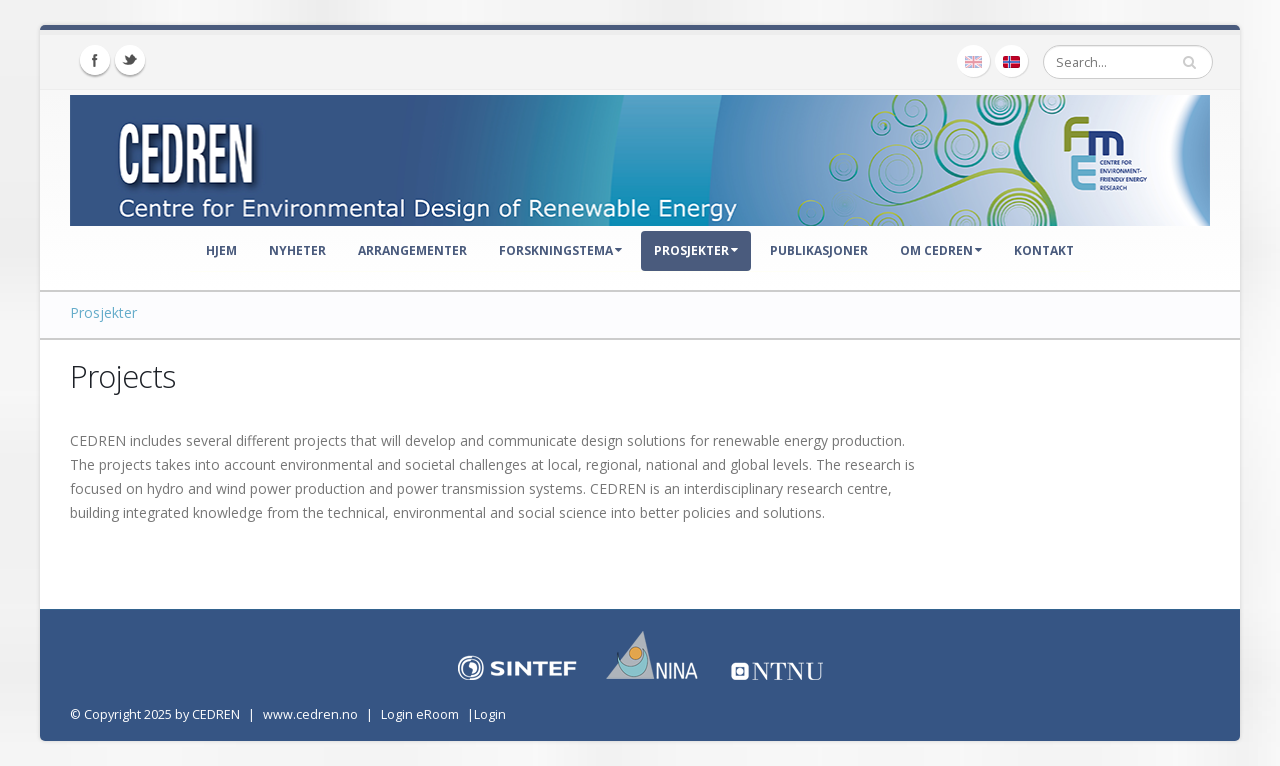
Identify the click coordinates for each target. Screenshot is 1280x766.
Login (490, 714)
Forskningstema (560, 250)
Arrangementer (412, 250)
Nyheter (297, 250)
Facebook (95, 60)
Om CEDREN (941, 250)
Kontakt (1044, 250)
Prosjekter (696, 250)
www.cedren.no (310, 714)
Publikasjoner (819, 250)
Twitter (130, 60)
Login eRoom (420, 714)
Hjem (221, 250)
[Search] (1128, 62)
